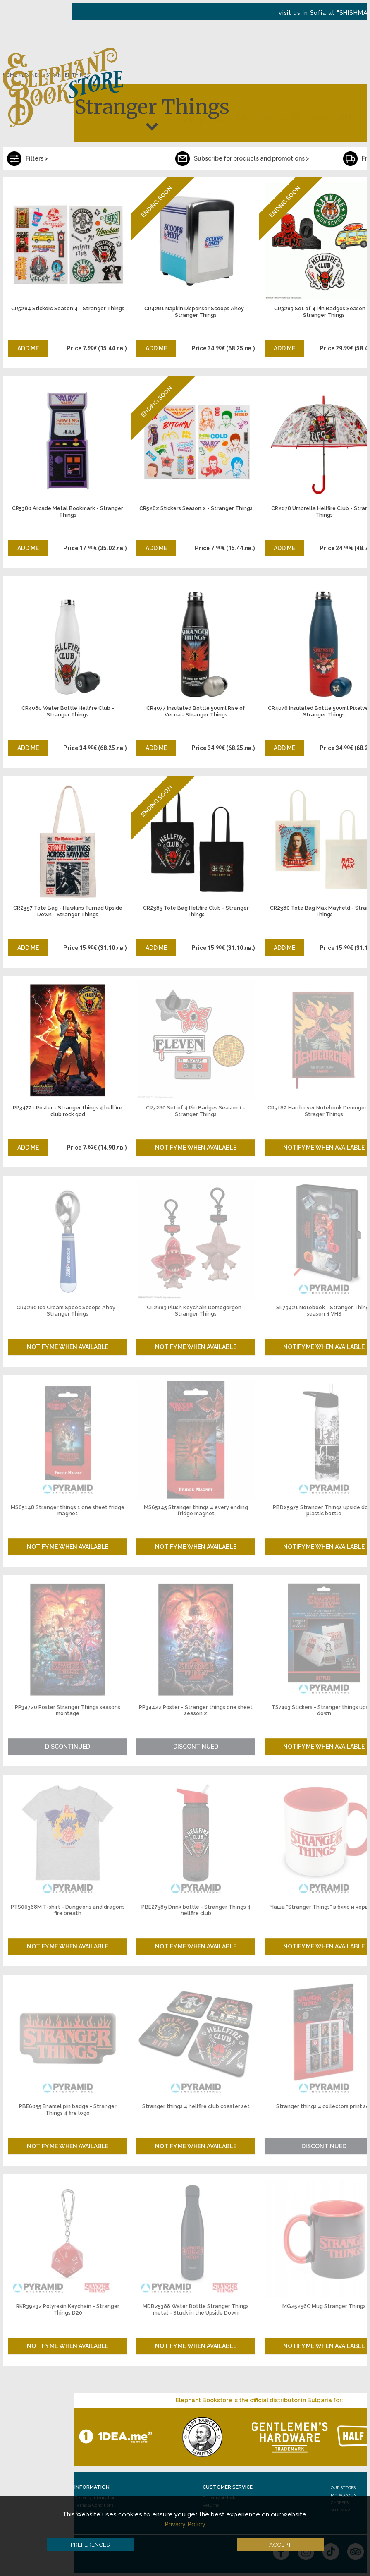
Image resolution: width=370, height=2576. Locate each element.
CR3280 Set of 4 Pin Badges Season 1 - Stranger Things (196, 1111)
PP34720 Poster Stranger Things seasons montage (67, 1710)
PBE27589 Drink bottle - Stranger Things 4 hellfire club (196, 1910)
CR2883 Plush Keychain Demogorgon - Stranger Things (196, 1310)
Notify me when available (195, 1147)
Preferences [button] (90, 2544)
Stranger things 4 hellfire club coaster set (196, 2106)
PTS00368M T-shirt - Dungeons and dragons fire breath (68, 1910)
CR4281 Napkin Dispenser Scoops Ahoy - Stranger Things (196, 311)
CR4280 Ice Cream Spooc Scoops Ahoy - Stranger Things (68, 1310)
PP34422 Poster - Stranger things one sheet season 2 (196, 1710)
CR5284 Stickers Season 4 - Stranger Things (67, 308)
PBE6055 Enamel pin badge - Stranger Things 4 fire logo (68, 2109)
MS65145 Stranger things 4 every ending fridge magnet (196, 1510)
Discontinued (67, 1746)
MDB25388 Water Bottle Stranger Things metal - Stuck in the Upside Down (196, 2309)
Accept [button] (280, 2544)
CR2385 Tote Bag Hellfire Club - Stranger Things (196, 911)
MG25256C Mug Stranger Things (324, 2306)
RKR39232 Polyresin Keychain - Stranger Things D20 (67, 2309)
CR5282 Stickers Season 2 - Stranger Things (196, 508)
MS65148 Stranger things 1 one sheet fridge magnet (67, 1510)
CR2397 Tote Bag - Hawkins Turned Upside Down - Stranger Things (67, 911)
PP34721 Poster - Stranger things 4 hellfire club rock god (67, 1111)
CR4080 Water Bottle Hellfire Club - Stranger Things (67, 711)
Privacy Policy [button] (185, 2524)
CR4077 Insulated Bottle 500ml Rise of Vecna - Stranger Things (195, 711)
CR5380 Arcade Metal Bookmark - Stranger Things (67, 511)
